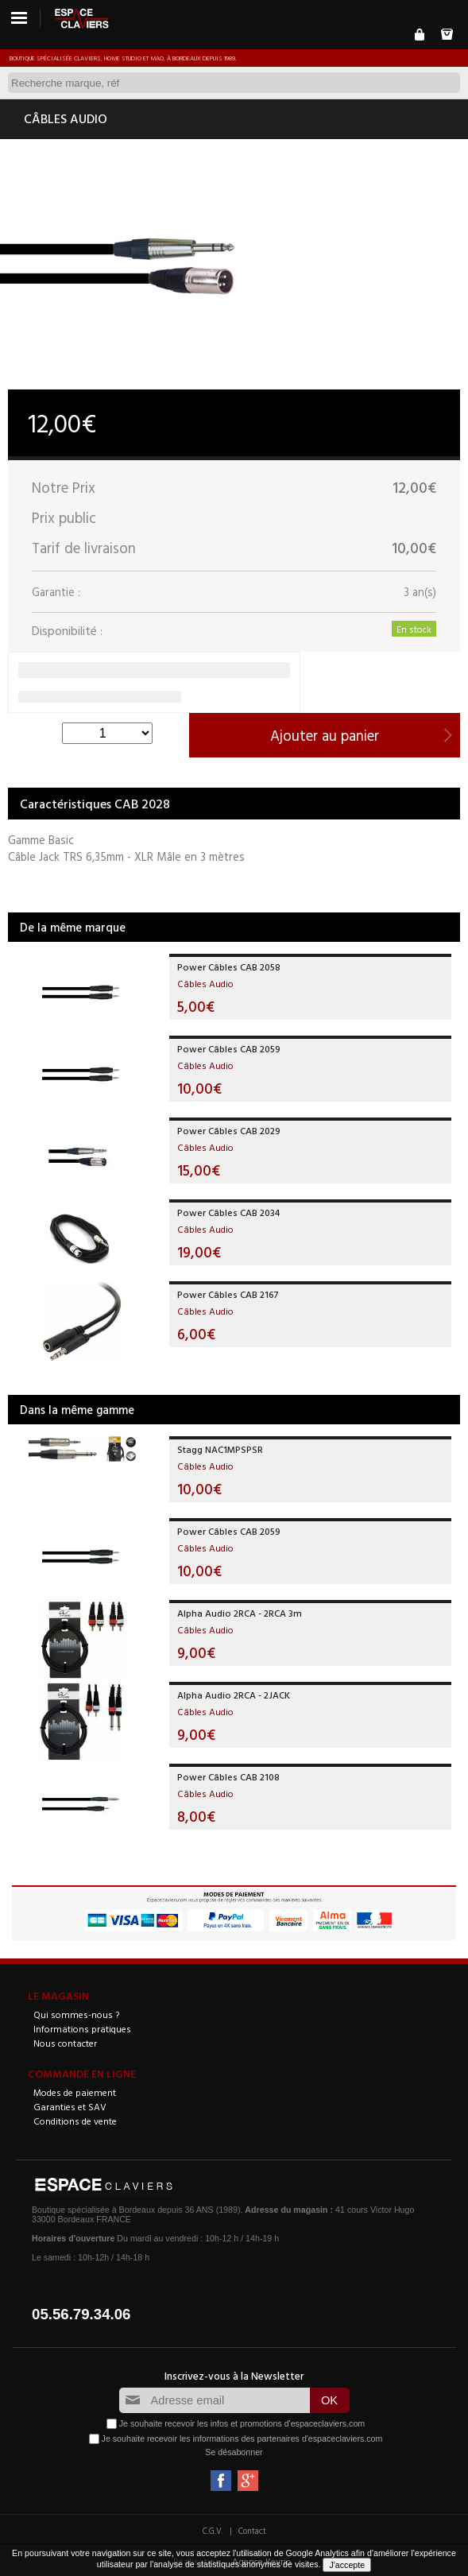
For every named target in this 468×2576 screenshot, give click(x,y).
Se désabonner (233, 2452)
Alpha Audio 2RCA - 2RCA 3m (239, 1613)
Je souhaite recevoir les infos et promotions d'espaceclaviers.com (242, 2423)
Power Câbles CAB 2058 (228, 966)
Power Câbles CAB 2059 (228, 1048)
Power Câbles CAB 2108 (228, 1776)
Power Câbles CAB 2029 (228, 1130)
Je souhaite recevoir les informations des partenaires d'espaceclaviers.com (242, 2438)
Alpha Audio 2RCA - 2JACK (233, 1694)
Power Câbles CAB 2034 (228, 1212)
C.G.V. (213, 2530)
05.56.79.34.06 (81, 2314)
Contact (252, 2530)
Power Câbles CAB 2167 (228, 1294)
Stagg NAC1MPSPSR (220, 1449)
